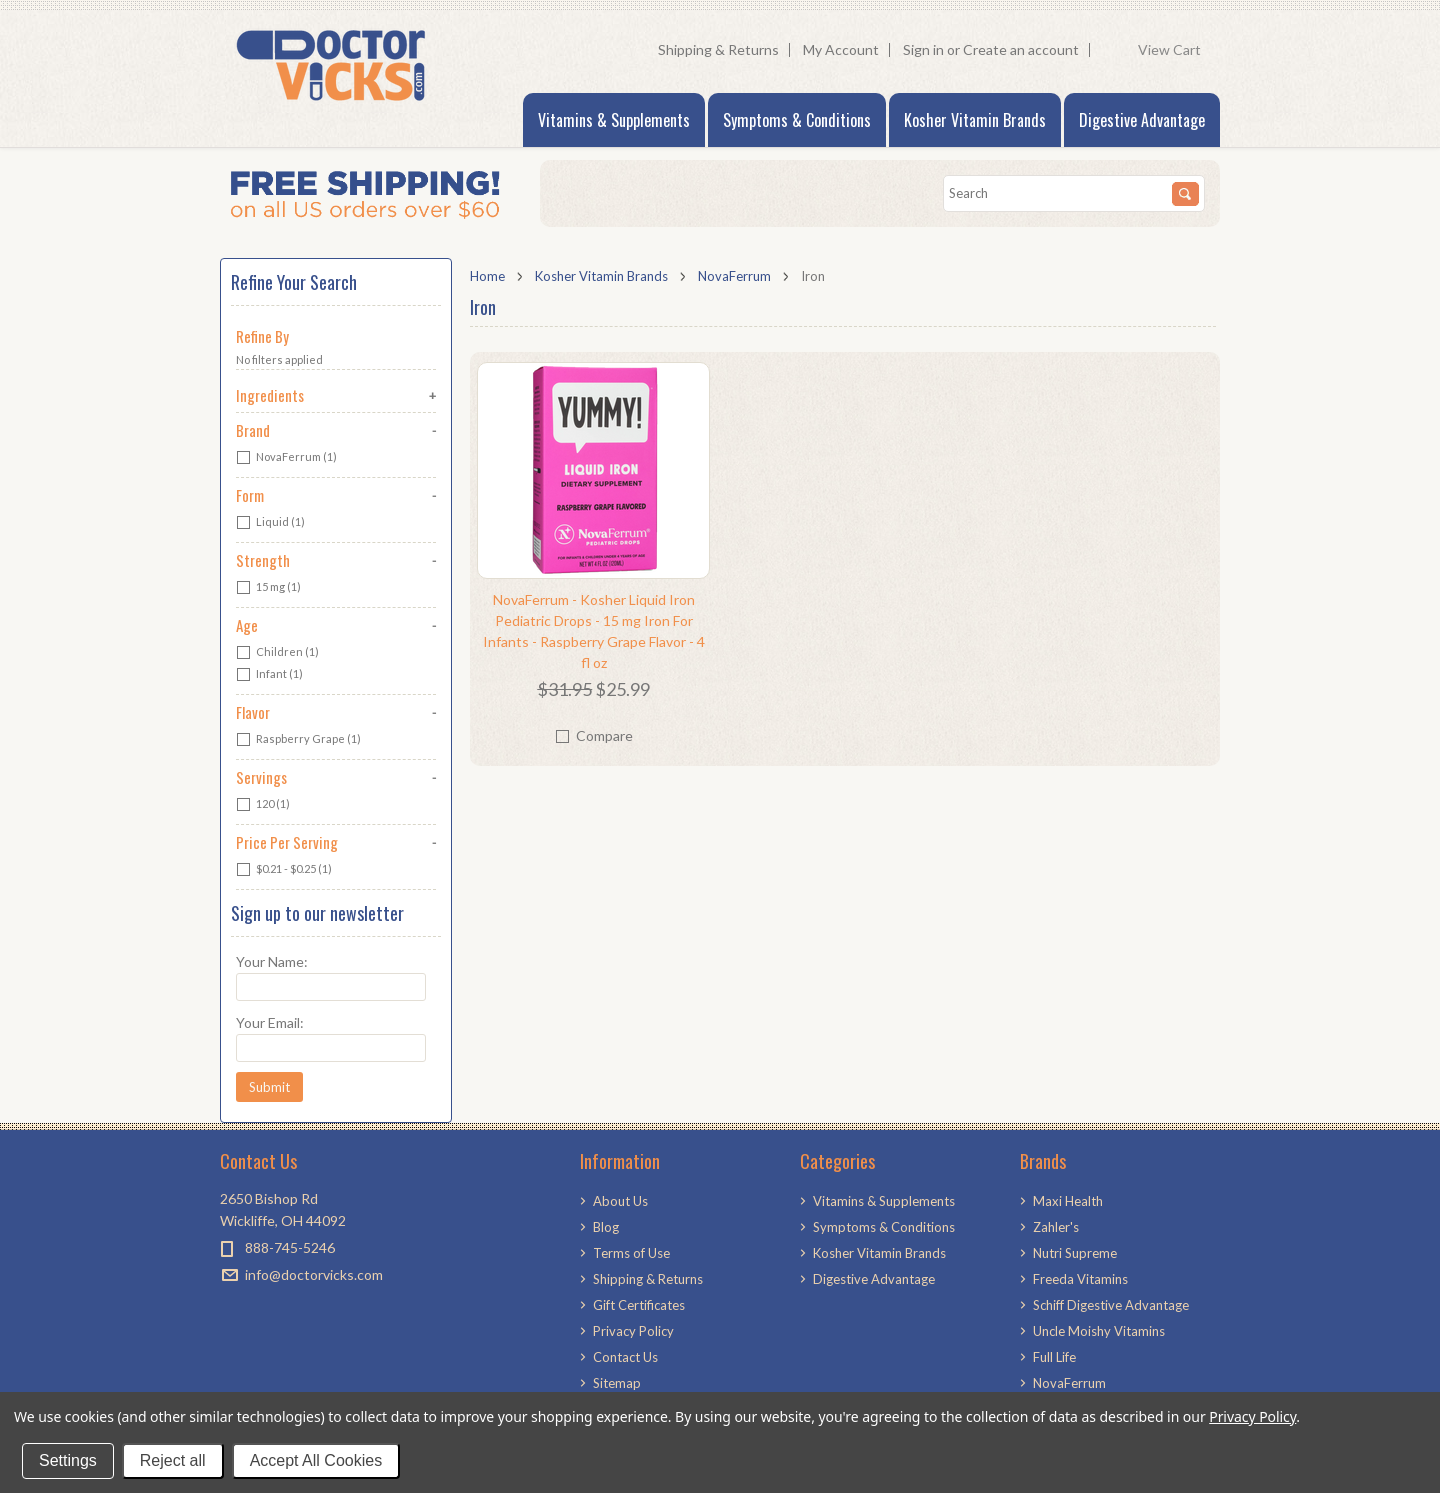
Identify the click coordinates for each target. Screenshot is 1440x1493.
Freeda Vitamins (1080, 1279)
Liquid (270, 523)
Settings (68, 1460)
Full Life (1054, 1357)
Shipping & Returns (718, 49)
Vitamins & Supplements (614, 120)
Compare (604, 735)
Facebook (232, 1310)
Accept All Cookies (316, 1460)
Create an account (1021, 49)
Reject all (173, 1460)
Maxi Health (1068, 1201)
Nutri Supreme (1075, 1253)
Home (487, 276)
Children (277, 653)
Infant (269, 675)
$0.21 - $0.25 (284, 870)
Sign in (923, 49)
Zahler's (1056, 1227)
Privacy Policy (1252, 1416)
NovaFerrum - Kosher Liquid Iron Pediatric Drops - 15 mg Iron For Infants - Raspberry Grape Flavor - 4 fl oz (594, 631)
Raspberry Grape (298, 740)
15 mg (268, 588)
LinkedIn (302, 1310)
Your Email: (270, 1022)
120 (263, 805)
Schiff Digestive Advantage (1111, 1305)
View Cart (1174, 50)
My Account (841, 49)
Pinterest (267, 1310)
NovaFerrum (734, 276)
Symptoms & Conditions (797, 120)
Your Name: (272, 961)
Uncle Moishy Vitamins (1099, 1331)
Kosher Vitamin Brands (975, 120)
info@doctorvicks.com (314, 1274)
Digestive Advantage (1142, 120)
